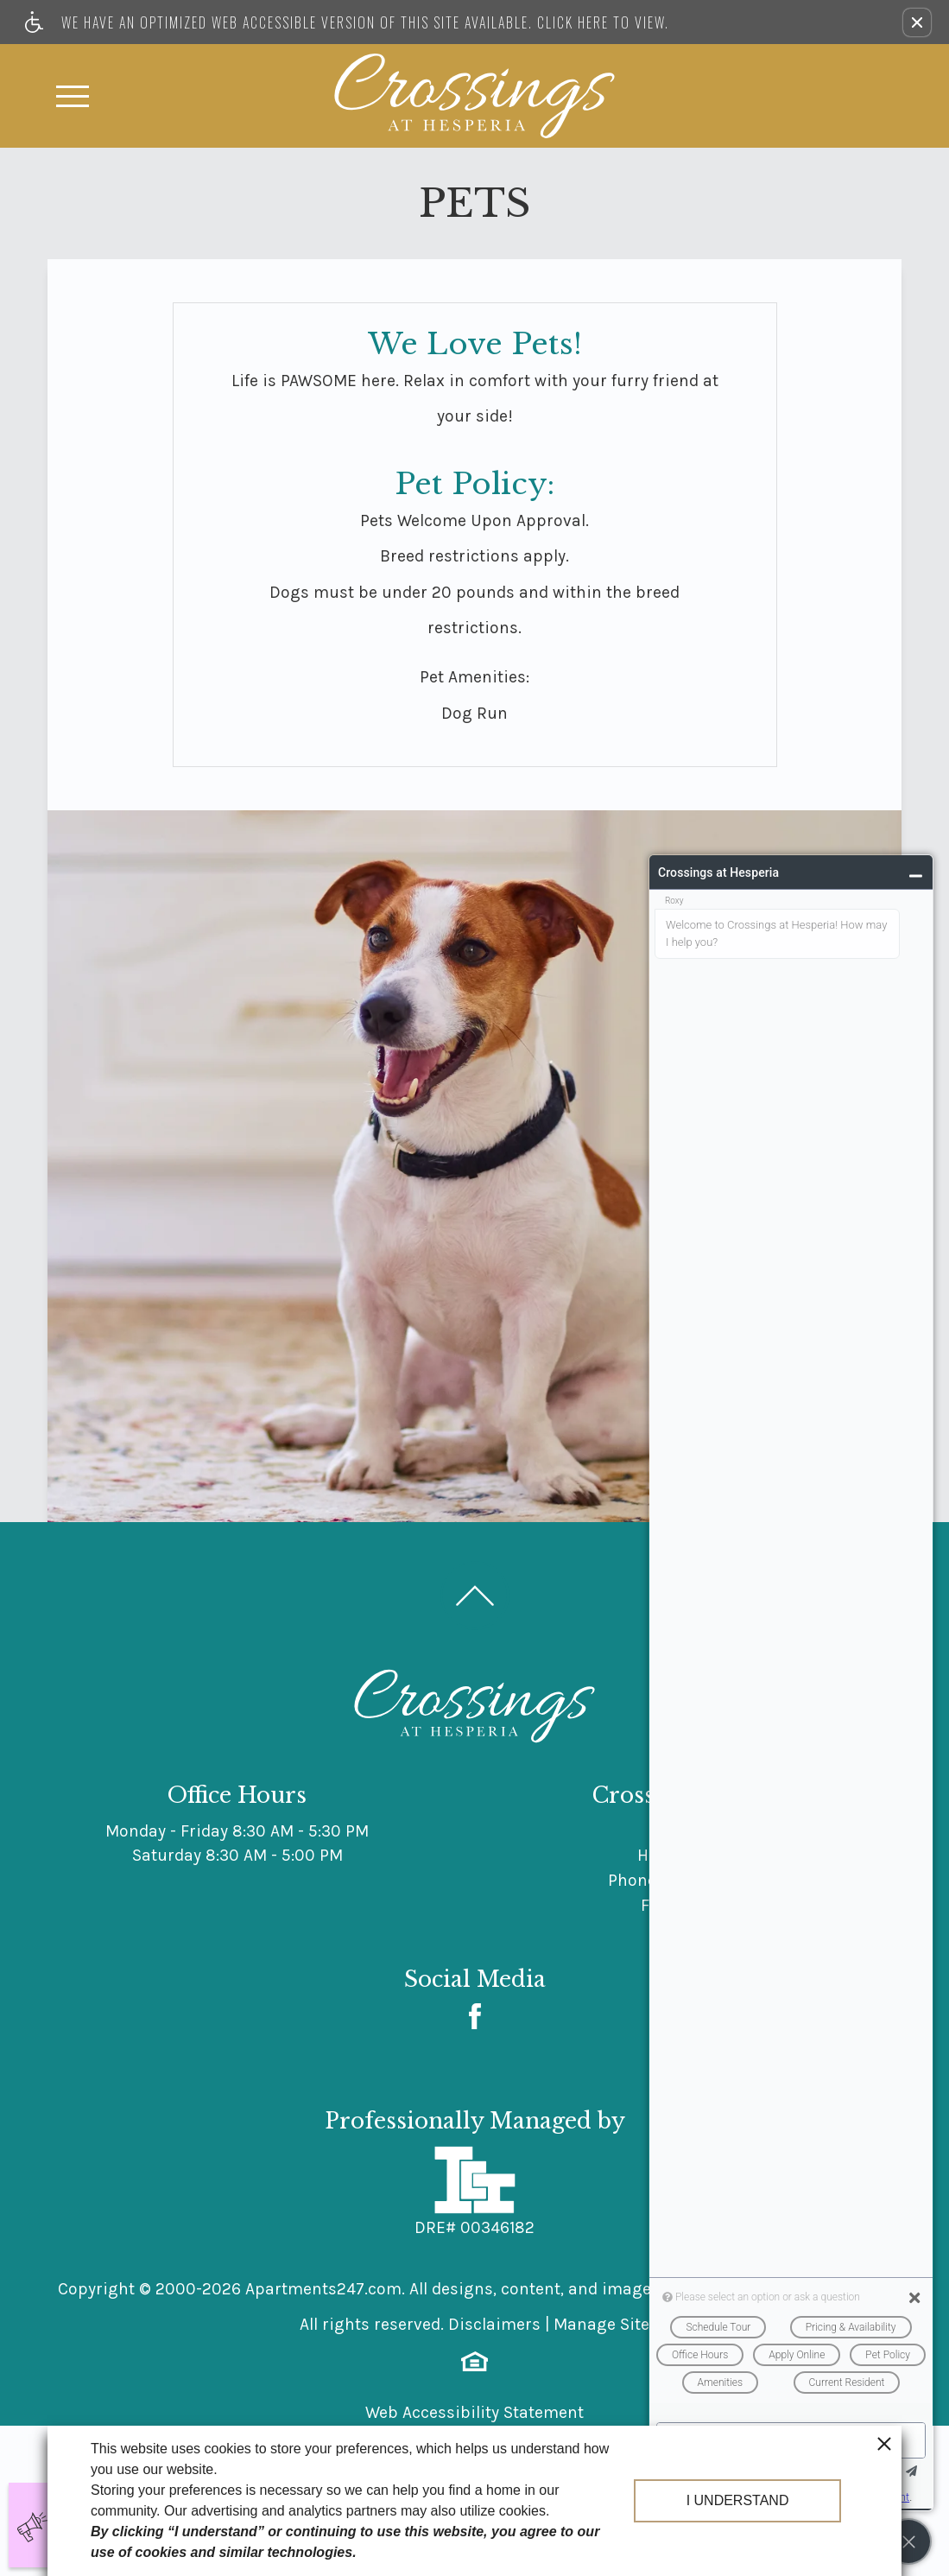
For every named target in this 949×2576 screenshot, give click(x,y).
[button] (917, 22)
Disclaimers (494, 2324)
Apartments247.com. (325, 2289)
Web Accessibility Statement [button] (474, 2412)
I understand (737, 2500)
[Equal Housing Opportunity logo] (474, 2359)
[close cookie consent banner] (884, 2443)
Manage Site (601, 2324)
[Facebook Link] (475, 2016)
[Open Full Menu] (73, 96)
